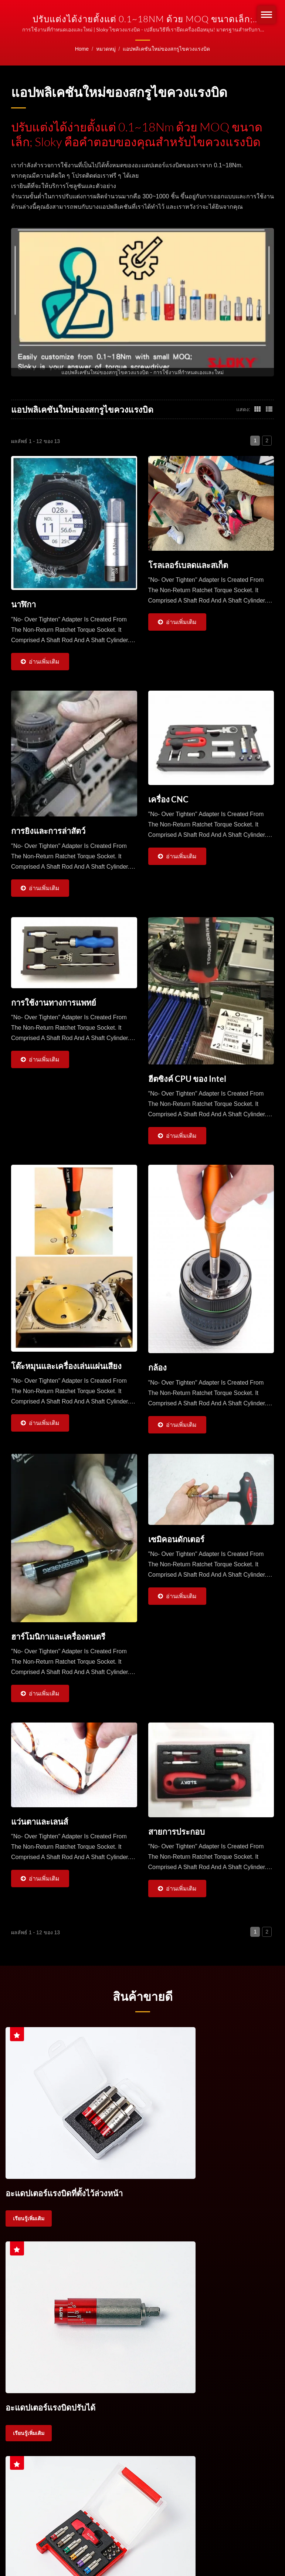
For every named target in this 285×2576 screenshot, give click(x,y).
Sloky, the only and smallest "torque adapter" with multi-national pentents (134, 2533)
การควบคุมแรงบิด (30, 2346)
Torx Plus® (144, 2346)
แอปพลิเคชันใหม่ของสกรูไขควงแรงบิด (166, 49)
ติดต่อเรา (219, 2346)
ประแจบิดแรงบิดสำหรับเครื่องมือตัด (217, 2338)
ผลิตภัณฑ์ (92, 2503)
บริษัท (57, 2503)
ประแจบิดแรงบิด (73, 2338)
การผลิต (189, 2503)
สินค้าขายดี (142, 1999)
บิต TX (123, 2346)
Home (82, 49)
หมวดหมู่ (106, 49)
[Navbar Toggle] (266, 15)
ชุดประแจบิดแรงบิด (113, 2338)
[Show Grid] (257, 409)
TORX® (105, 2346)
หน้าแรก (24, 2503)
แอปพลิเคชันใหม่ (142, 2503)
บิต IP (164, 2346)
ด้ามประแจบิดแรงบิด (156, 2338)
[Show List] (269, 409)
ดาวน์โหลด (229, 2503)
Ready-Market (81, 2543)
